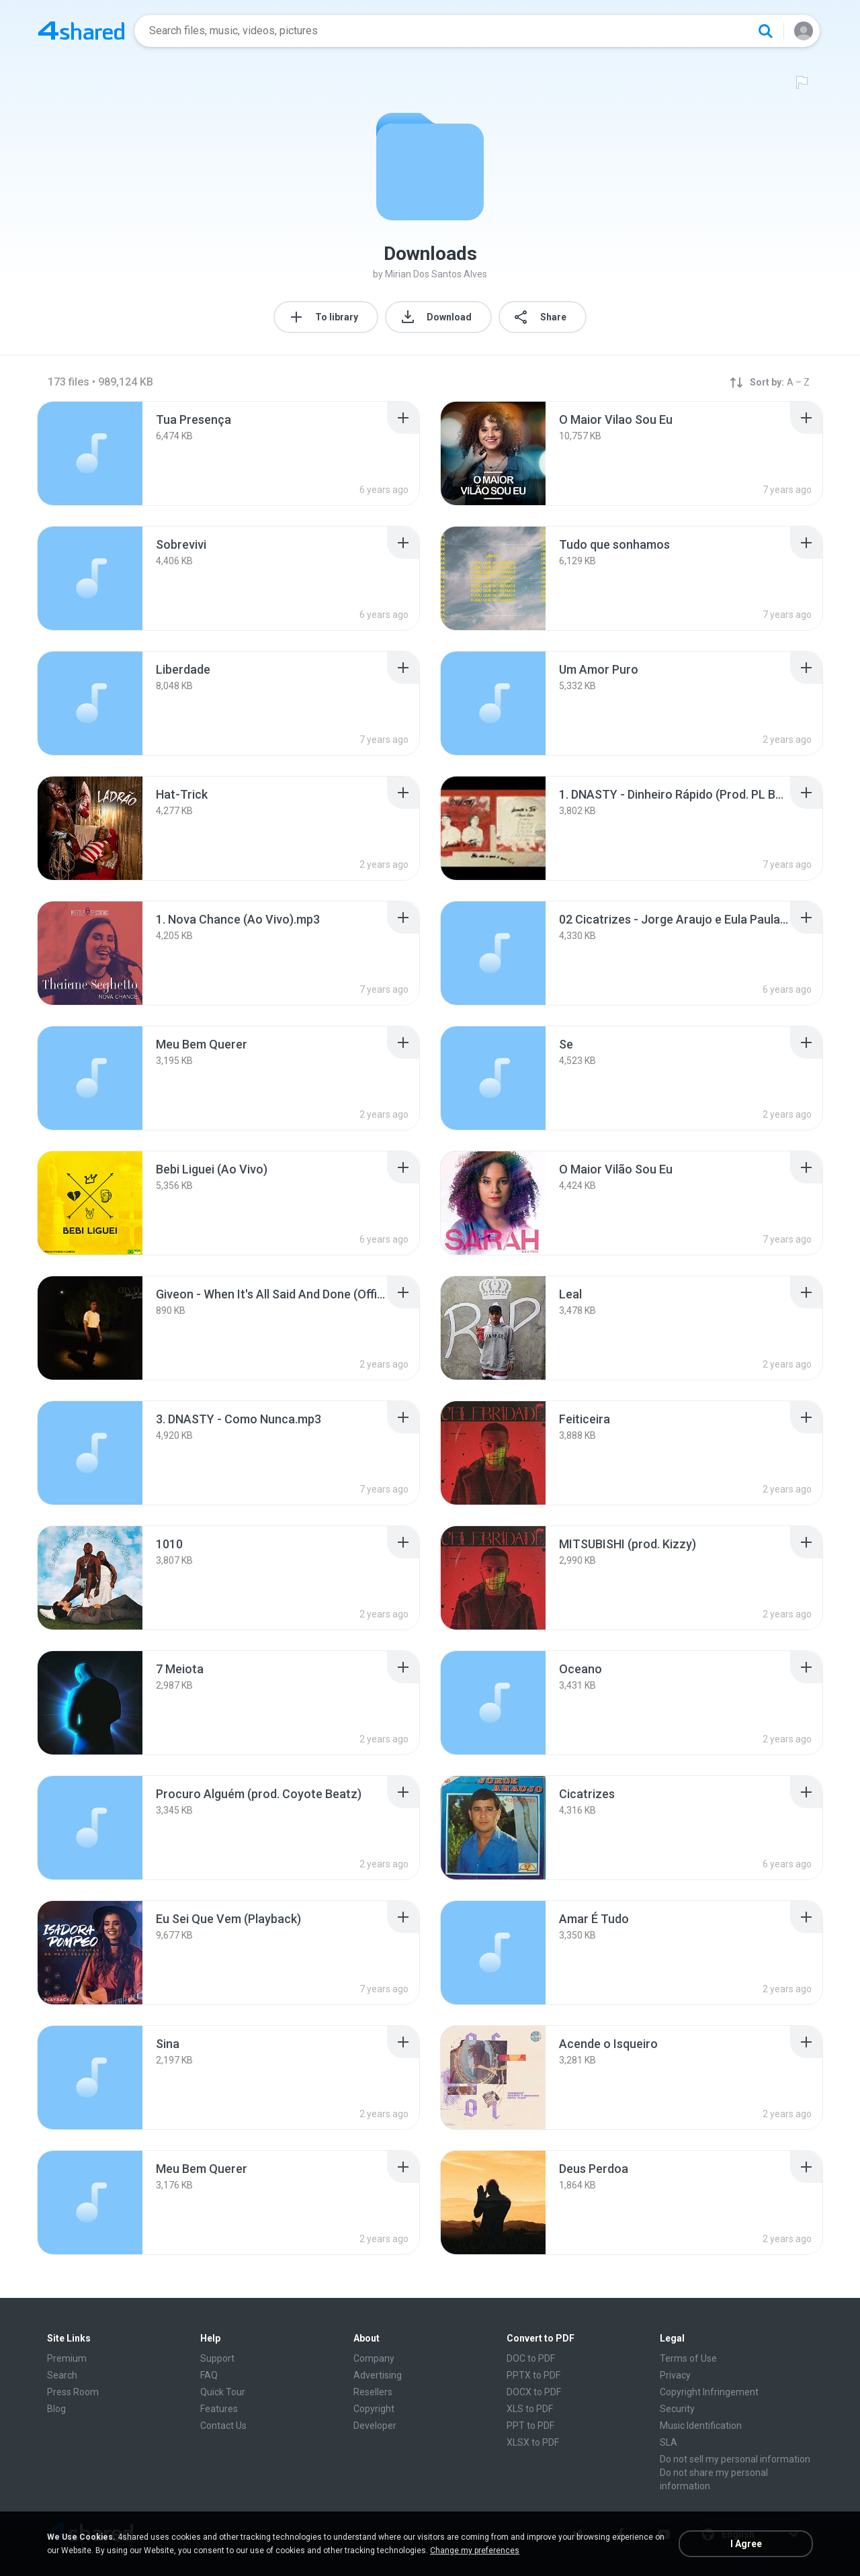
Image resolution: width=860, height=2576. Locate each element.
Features (219, 2408)
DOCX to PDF (534, 2392)
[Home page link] (81, 30)
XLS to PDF (530, 2408)
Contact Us (223, 2425)
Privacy (675, 2375)
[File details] (90, 453)
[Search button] (765, 31)
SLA (668, 2442)
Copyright (373, 2408)
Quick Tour (222, 2392)
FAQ (209, 2375)
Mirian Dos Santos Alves (436, 274)
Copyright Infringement (709, 2392)
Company (373, 2358)
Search (62, 2375)
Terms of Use (688, 2358)
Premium (67, 2358)
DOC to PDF (531, 2358)
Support (217, 2358)
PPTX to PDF (533, 2375)
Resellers (372, 2392)
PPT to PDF (530, 2425)
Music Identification (701, 2425)
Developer (374, 2425)
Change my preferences (474, 2550)
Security (677, 2408)
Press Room (73, 2392)
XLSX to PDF (533, 2442)
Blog (56, 2408)
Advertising (377, 2375)
